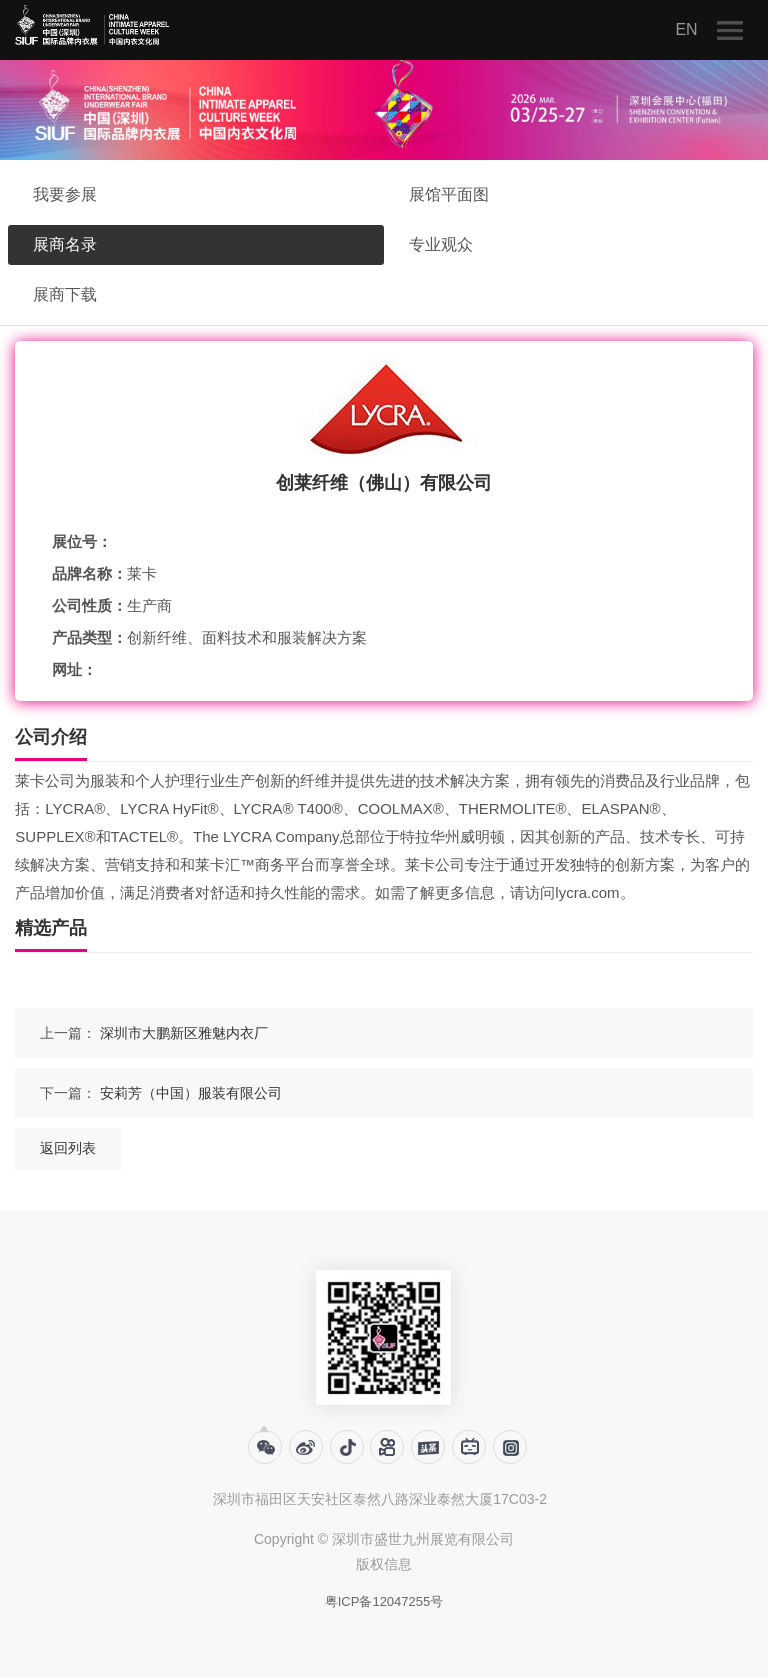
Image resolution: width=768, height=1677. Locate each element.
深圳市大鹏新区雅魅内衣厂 (184, 1033)
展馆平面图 (449, 194)
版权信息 (384, 1564)
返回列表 (68, 1148)
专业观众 (441, 244)
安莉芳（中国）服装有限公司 (191, 1093)
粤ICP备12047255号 (384, 1601)
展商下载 (65, 294)
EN (686, 29)
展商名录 (65, 244)
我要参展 (65, 194)
